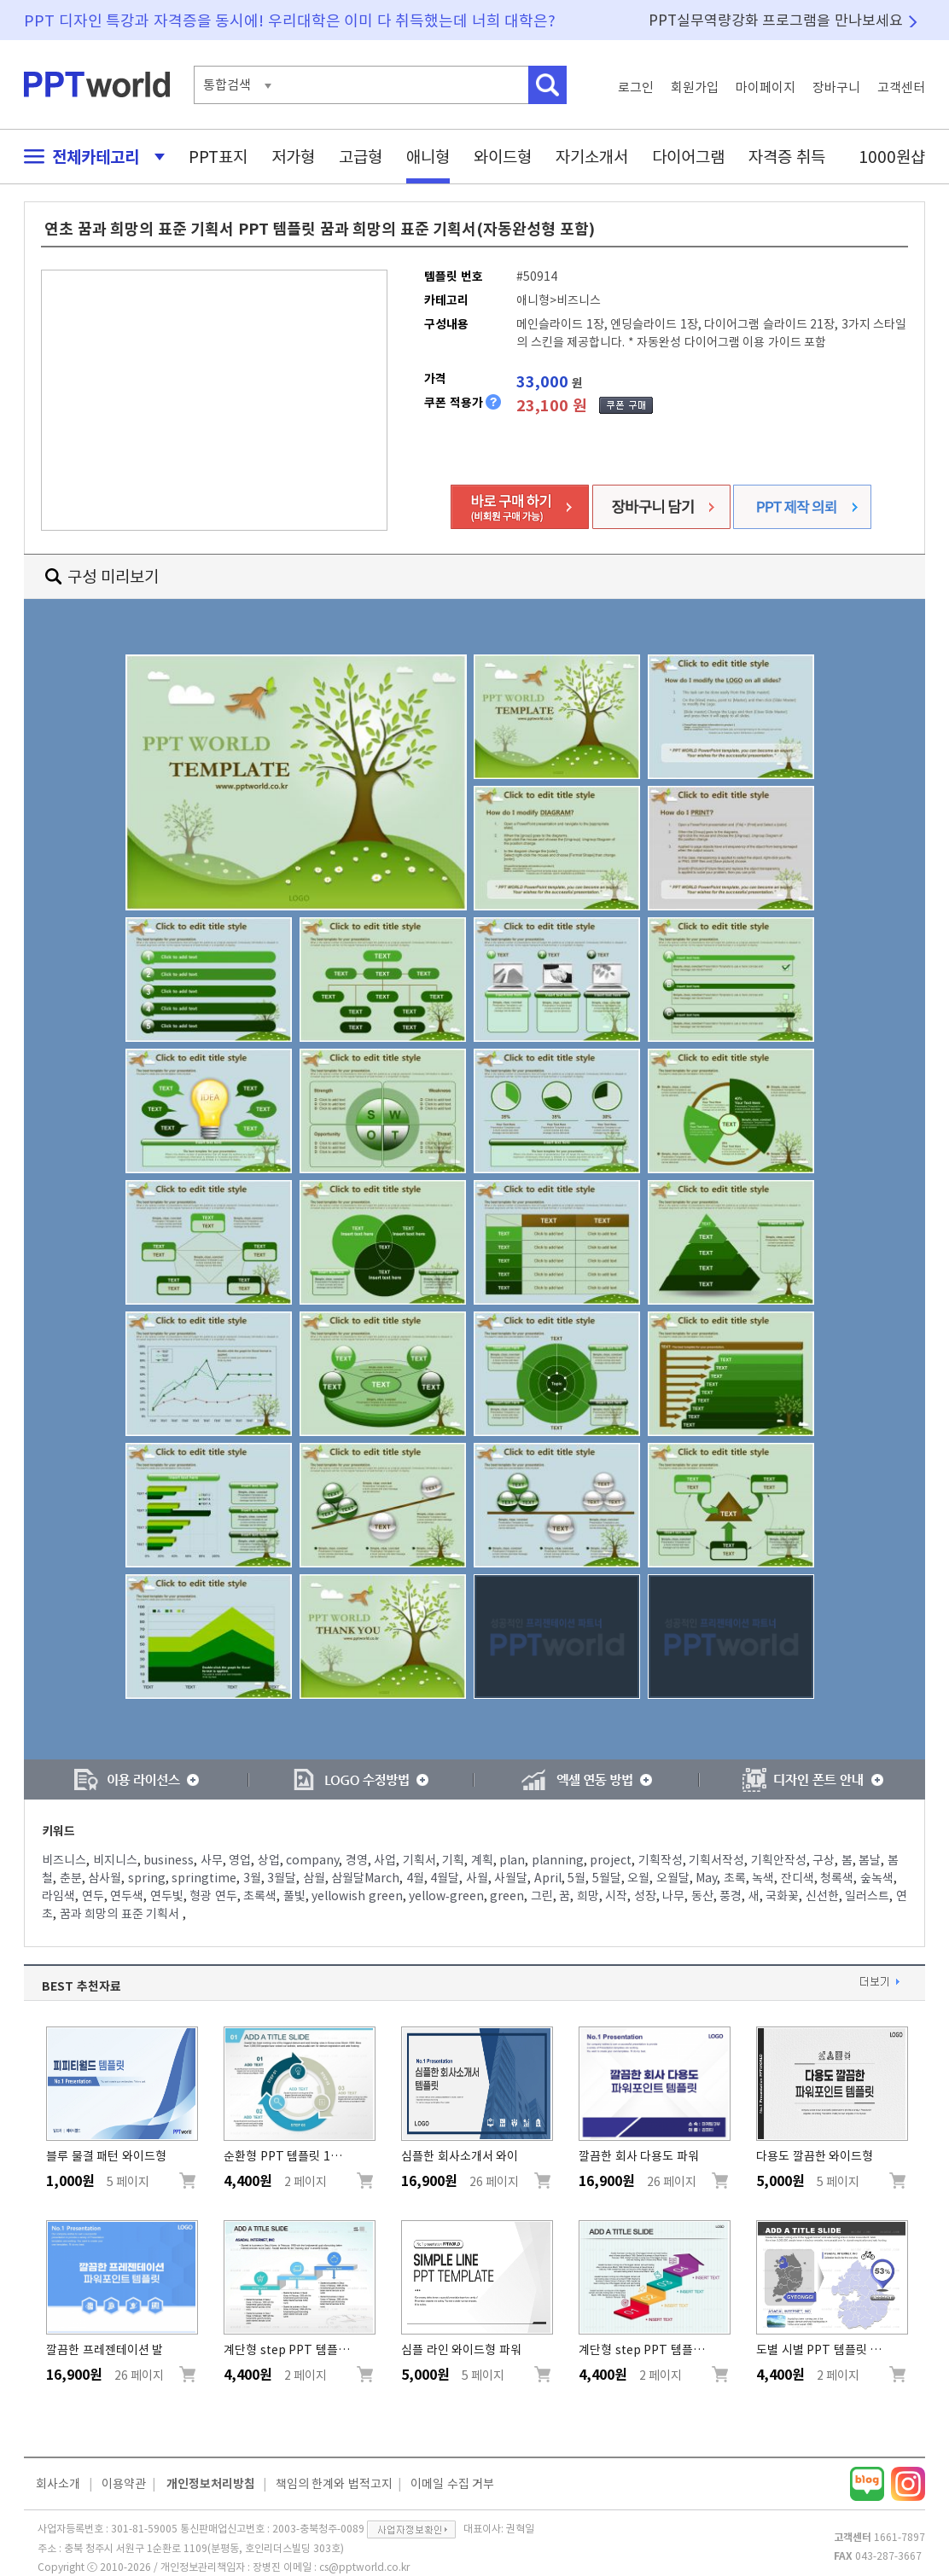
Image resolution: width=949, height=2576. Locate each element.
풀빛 (294, 1896)
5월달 (606, 1878)
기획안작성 (778, 1860)
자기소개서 (592, 156)
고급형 (360, 156)
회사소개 (58, 2484)
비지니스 (115, 1860)
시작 (616, 1896)
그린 (542, 1896)
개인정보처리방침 (210, 2484)
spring (147, 1878)
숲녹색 (877, 1878)
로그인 (636, 87)
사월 (477, 1878)
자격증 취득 (786, 156)
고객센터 (901, 87)
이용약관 (124, 2484)
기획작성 (660, 1860)
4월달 (444, 1878)
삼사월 (104, 1878)
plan (512, 1860)
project (611, 1860)
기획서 (419, 1860)
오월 (638, 1878)
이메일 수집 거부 (452, 2484)
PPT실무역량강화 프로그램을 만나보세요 (776, 20)
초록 (735, 1878)
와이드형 (503, 156)
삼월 (314, 1878)
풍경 (730, 1896)
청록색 (836, 1878)
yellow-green (446, 1896)
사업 (385, 1860)
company (312, 1860)
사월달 (510, 1878)
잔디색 (797, 1878)
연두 (93, 1896)
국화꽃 (782, 1896)
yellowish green (357, 1896)
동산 (702, 1896)
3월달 (281, 1878)
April (548, 1878)
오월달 (673, 1878)
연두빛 (166, 1896)
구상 (823, 1860)
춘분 (71, 1878)
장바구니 (836, 87)
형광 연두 (213, 1896)
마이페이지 (765, 87)
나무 (673, 1896)
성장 (645, 1896)
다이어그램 (688, 156)
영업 (240, 1860)
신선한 (822, 1896)
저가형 (293, 156)
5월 (576, 1878)
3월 (252, 1878)
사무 (212, 1860)
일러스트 (867, 1896)
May (706, 1878)
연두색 (126, 1896)
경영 (357, 1860)
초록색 (260, 1896)
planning (558, 1860)
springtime (204, 1878)
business (168, 1860)
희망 (588, 1896)
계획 (482, 1860)
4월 (415, 1878)
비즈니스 (64, 1860)
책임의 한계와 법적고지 (334, 2484)
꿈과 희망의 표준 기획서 (121, 1914)
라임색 (58, 1896)
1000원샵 (892, 156)
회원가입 (695, 87)
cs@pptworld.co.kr (364, 2566)
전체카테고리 (89, 156)
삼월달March (365, 1878)
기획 (453, 1860)
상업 (269, 1860)
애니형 (428, 156)
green (507, 1896)
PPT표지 (218, 156)
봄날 (870, 1860)
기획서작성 (716, 1860)
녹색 (763, 1878)
